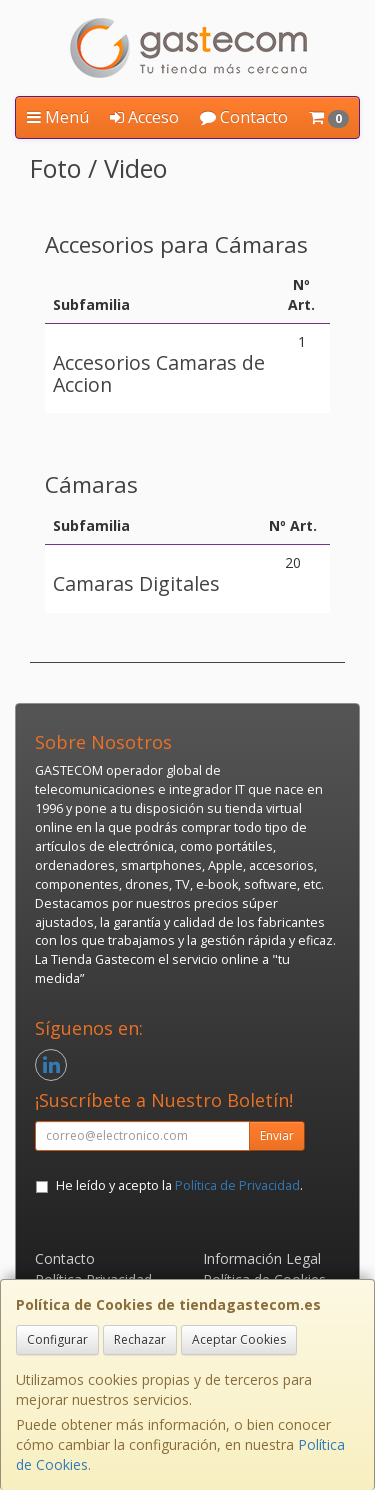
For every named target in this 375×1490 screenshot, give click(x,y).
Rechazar (140, 1339)
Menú (58, 117)
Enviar (277, 1135)
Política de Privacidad (237, 1185)
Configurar (57, 1339)
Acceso (144, 117)
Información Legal (262, 1258)
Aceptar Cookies (239, 1339)
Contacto (244, 117)
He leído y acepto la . (179, 1185)
